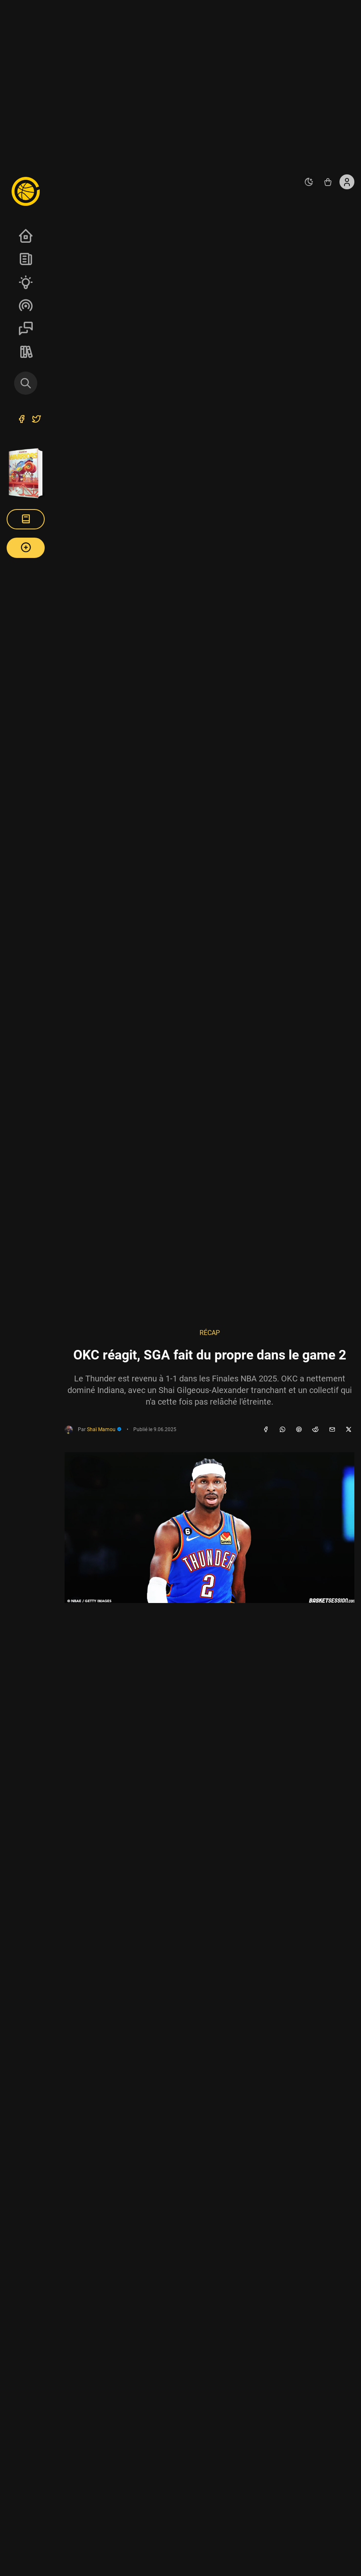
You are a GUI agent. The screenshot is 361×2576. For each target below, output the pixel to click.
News (25, 259)
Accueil (25, 235)
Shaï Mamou (104, 1429)
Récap (210, 1333)
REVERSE (25, 351)
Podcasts (25, 305)
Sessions (25, 328)
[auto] (308, 181)
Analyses (25, 282)
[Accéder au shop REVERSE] (327, 181)
